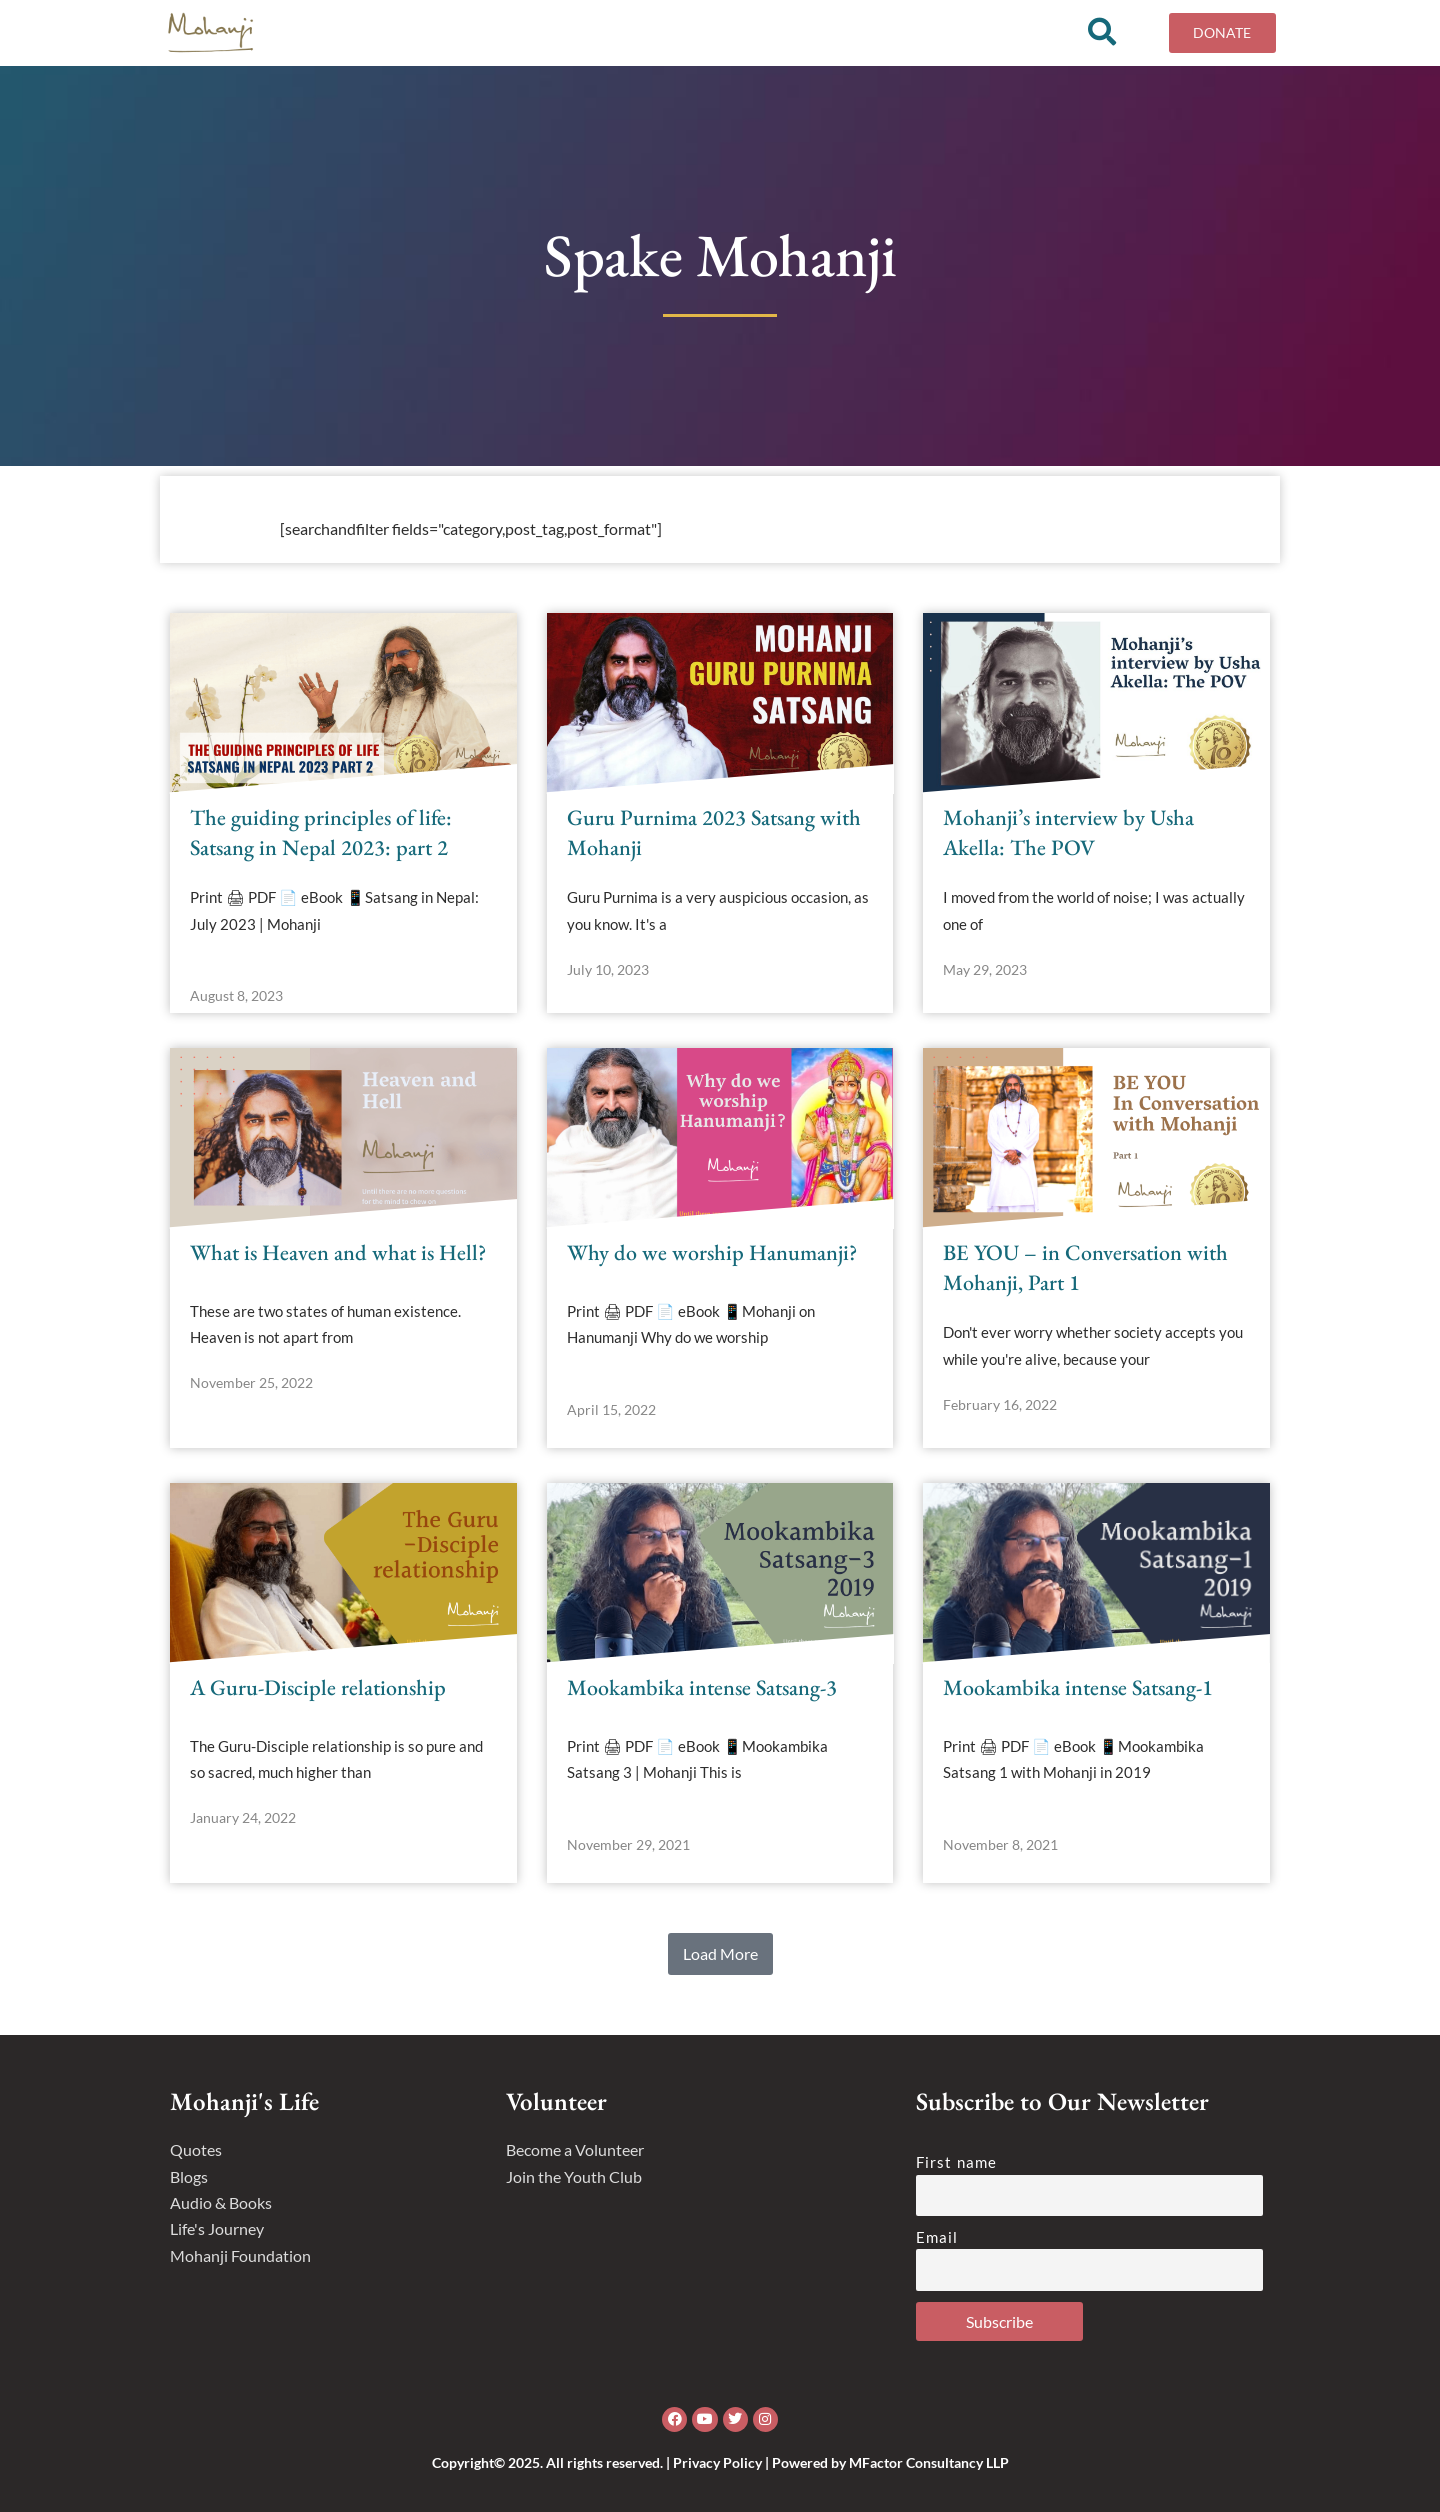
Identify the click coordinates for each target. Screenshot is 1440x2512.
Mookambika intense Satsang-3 (702, 1687)
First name (956, 2162)
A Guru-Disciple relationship (318, 1687)
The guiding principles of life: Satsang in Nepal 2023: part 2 (321, 833)
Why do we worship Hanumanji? (712, 1252)
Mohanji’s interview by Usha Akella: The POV (1068, 833)
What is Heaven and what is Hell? (338, 1252)
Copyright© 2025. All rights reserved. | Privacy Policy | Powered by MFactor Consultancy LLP (720, 2462)
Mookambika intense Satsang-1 (1078, 1687)
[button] (720, 1954)
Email (937, 2237)
